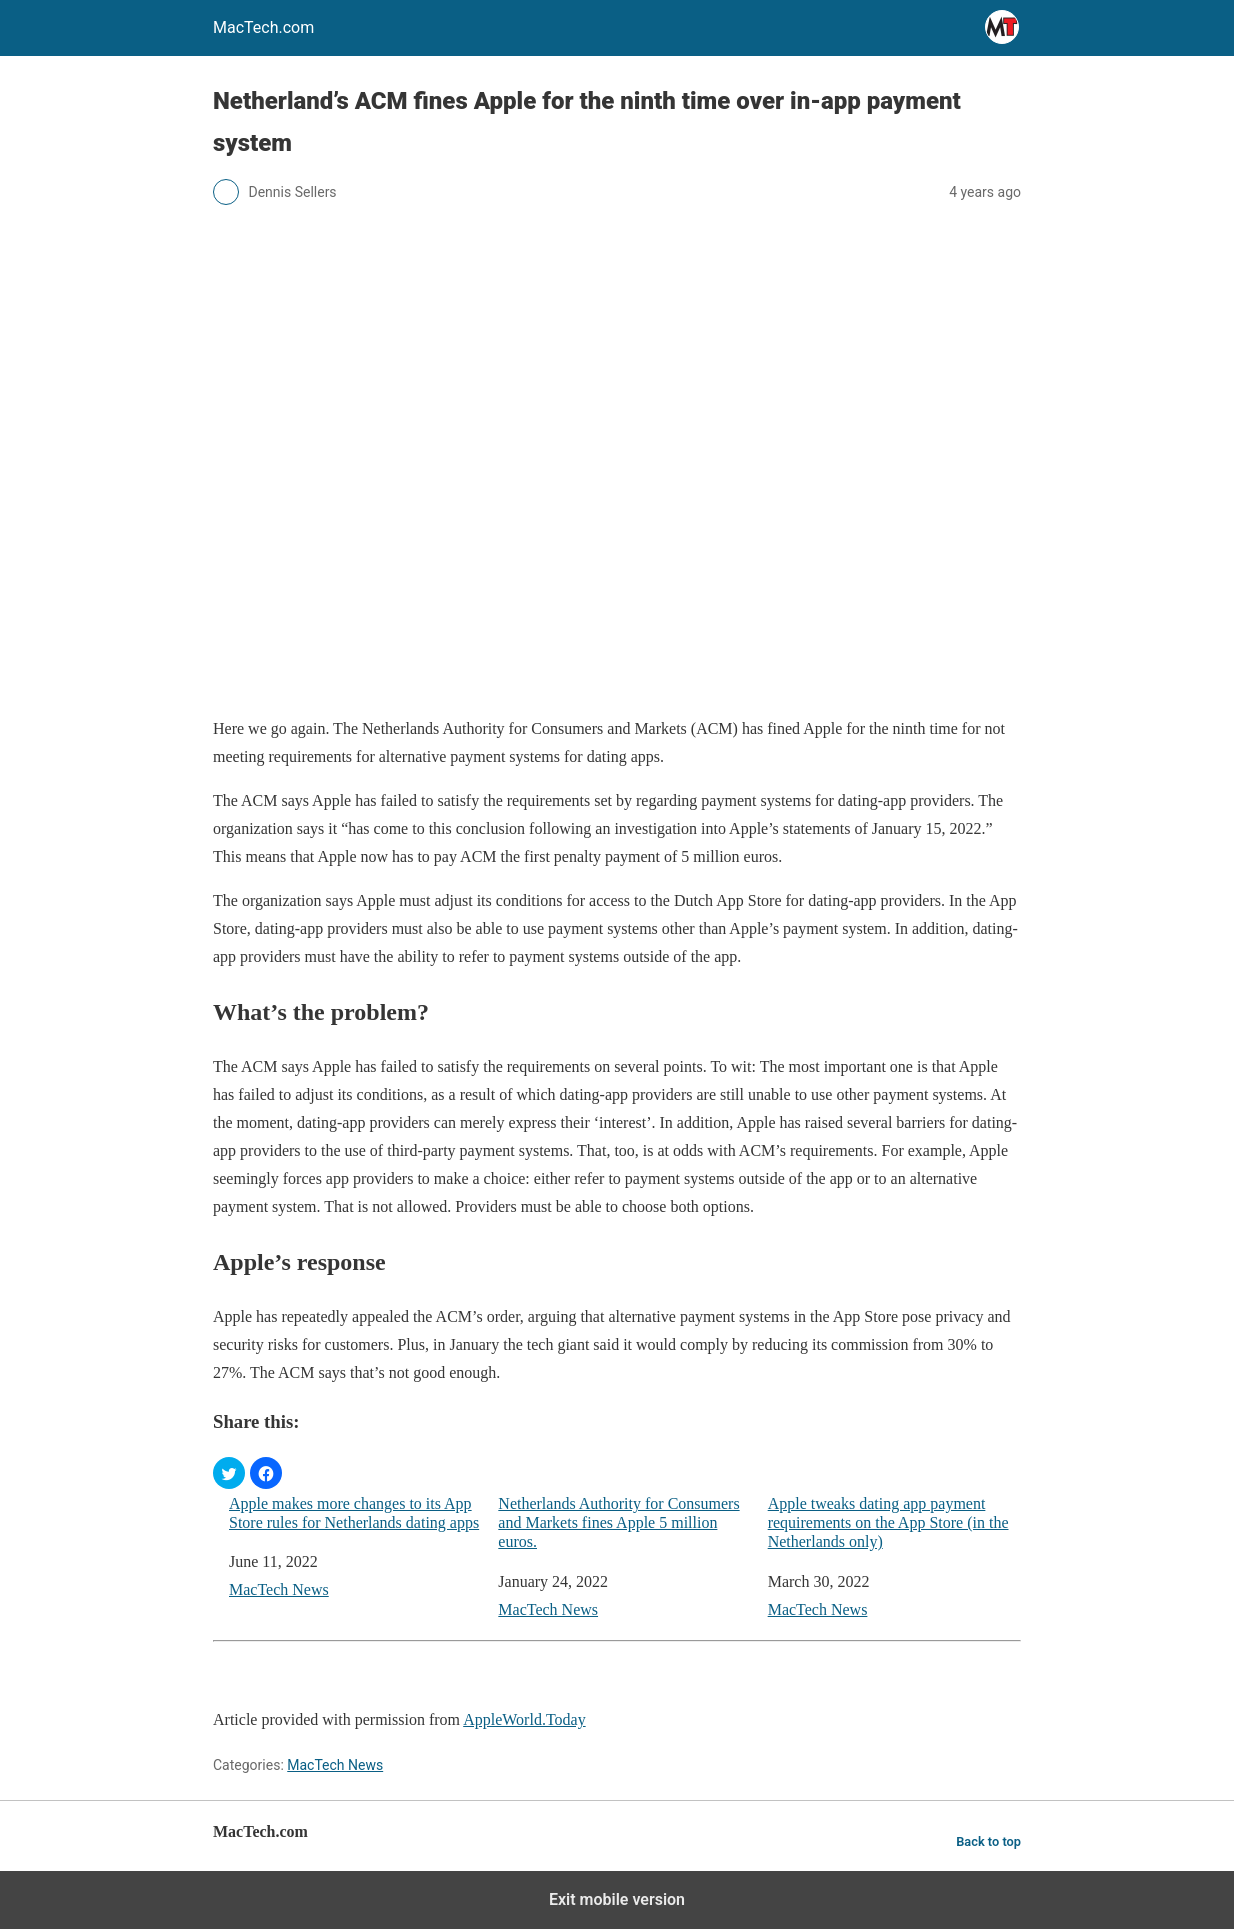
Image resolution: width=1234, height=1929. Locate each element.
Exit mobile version (617, 1899)
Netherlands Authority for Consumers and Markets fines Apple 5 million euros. (618, 1522)
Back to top (988, 1841)
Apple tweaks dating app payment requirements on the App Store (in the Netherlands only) (888, 1522)
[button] (229, 1473)
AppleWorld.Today (524, 1719)
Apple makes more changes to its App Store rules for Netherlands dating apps (354, 1513)
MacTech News (279, 1589)
